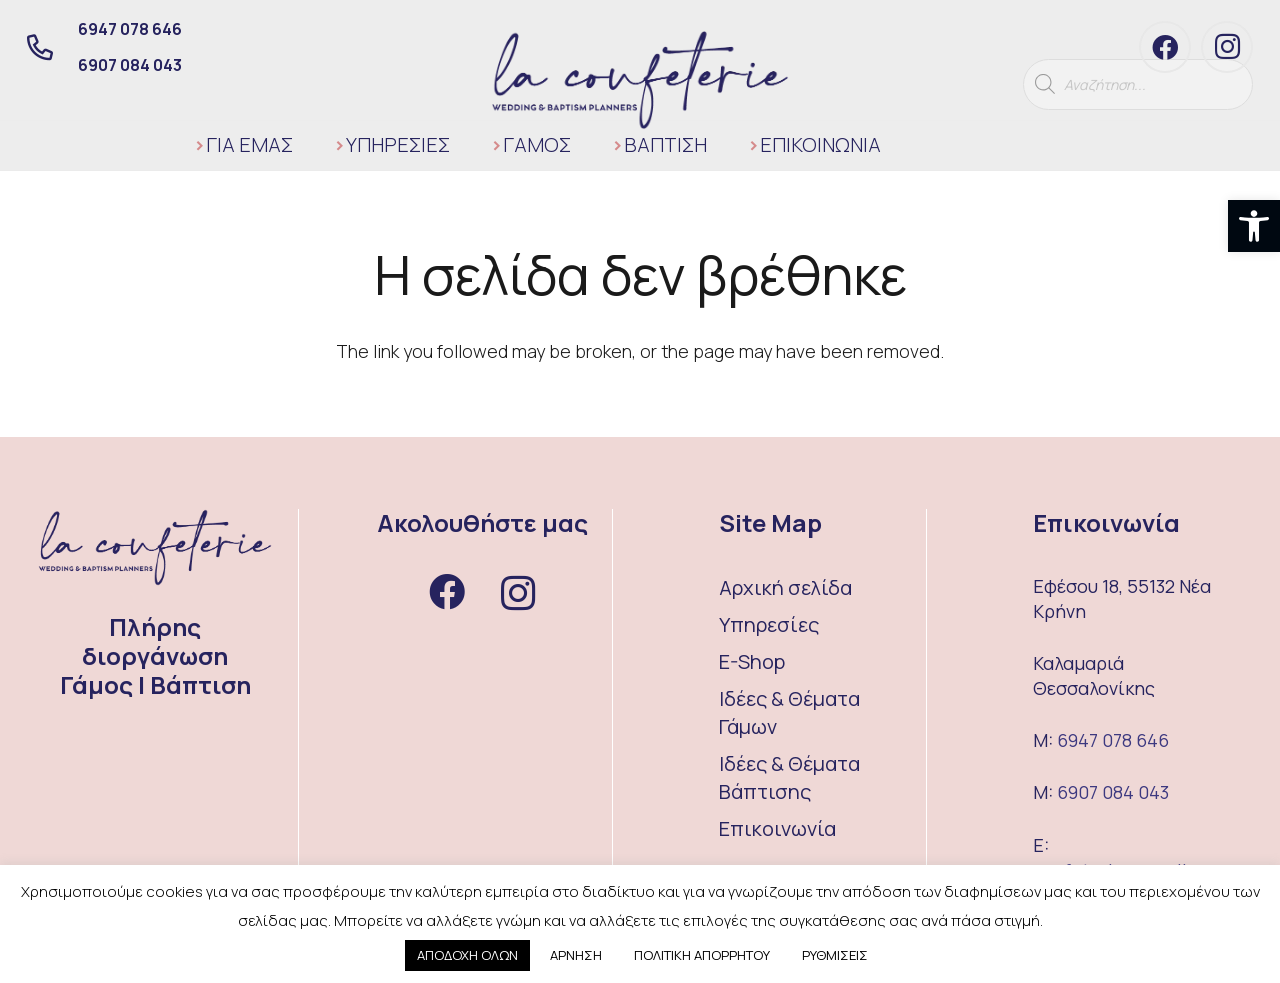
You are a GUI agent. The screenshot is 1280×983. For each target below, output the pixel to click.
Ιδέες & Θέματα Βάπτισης (789, 777)
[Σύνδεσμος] (640, 80)
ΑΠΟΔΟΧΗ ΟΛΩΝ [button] (467, 955)
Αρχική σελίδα (785, 587)
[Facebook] (1165, 47)
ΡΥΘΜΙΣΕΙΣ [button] (835, 955)
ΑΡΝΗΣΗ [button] (576, 955)
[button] (1254, 226)
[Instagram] (1227, 47)
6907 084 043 (1113, 792)
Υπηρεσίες (769, 624)
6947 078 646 (1113, 740)
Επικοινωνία (777, 828)
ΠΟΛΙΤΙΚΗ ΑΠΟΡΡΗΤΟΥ (702, 955)
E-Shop (752, 661)
